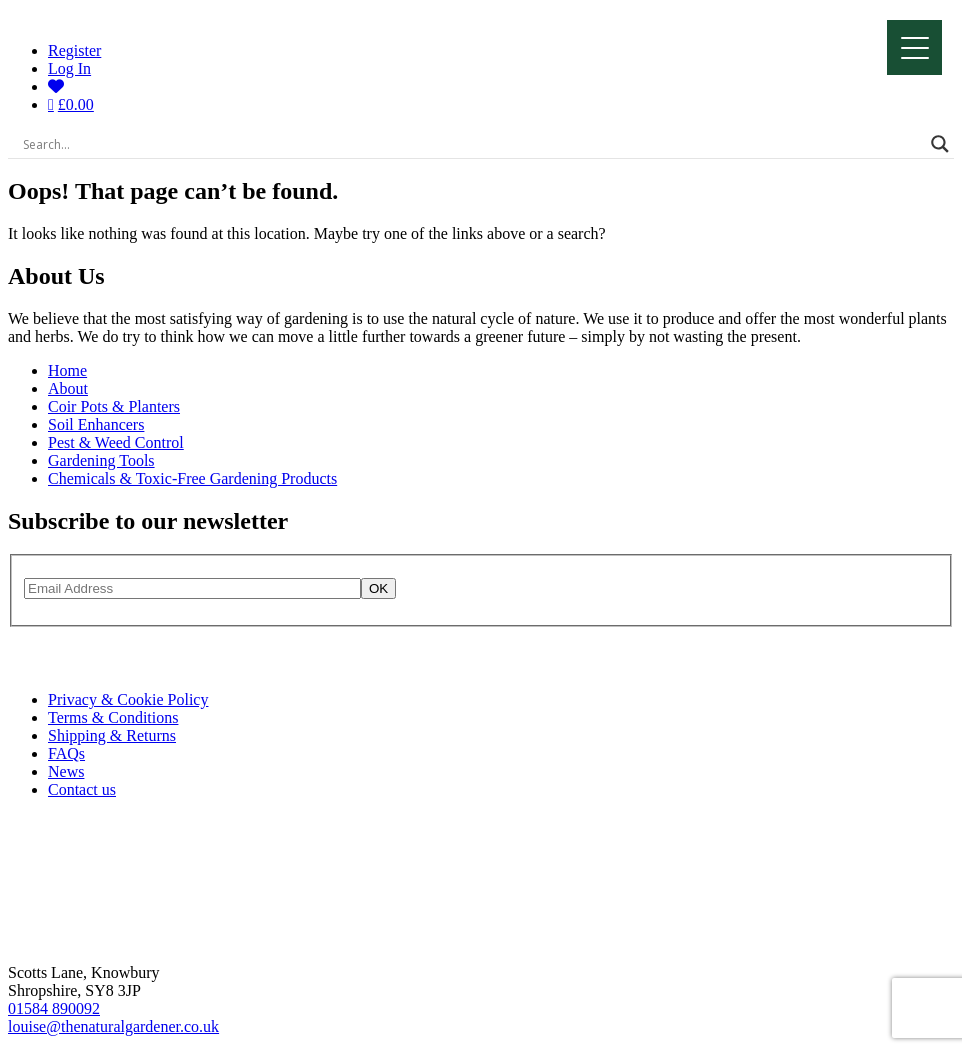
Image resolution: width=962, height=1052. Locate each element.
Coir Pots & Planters (114, 406)
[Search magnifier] (940, 144)
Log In (69, 68)
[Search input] (472, 144)
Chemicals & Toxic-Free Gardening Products (192, 478)
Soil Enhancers (96, 424)
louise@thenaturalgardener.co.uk (113, 1026)
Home (67, 370)
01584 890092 (54, 1008)
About (68, 388)
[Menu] (914, 47)
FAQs (66, 753)
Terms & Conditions (113, 717)
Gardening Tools (101, 460)
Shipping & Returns (112, 735)
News (66, 771)
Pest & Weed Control (116, 442)
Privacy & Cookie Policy (128, 699)
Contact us (82, 789)
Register (74, 50)
